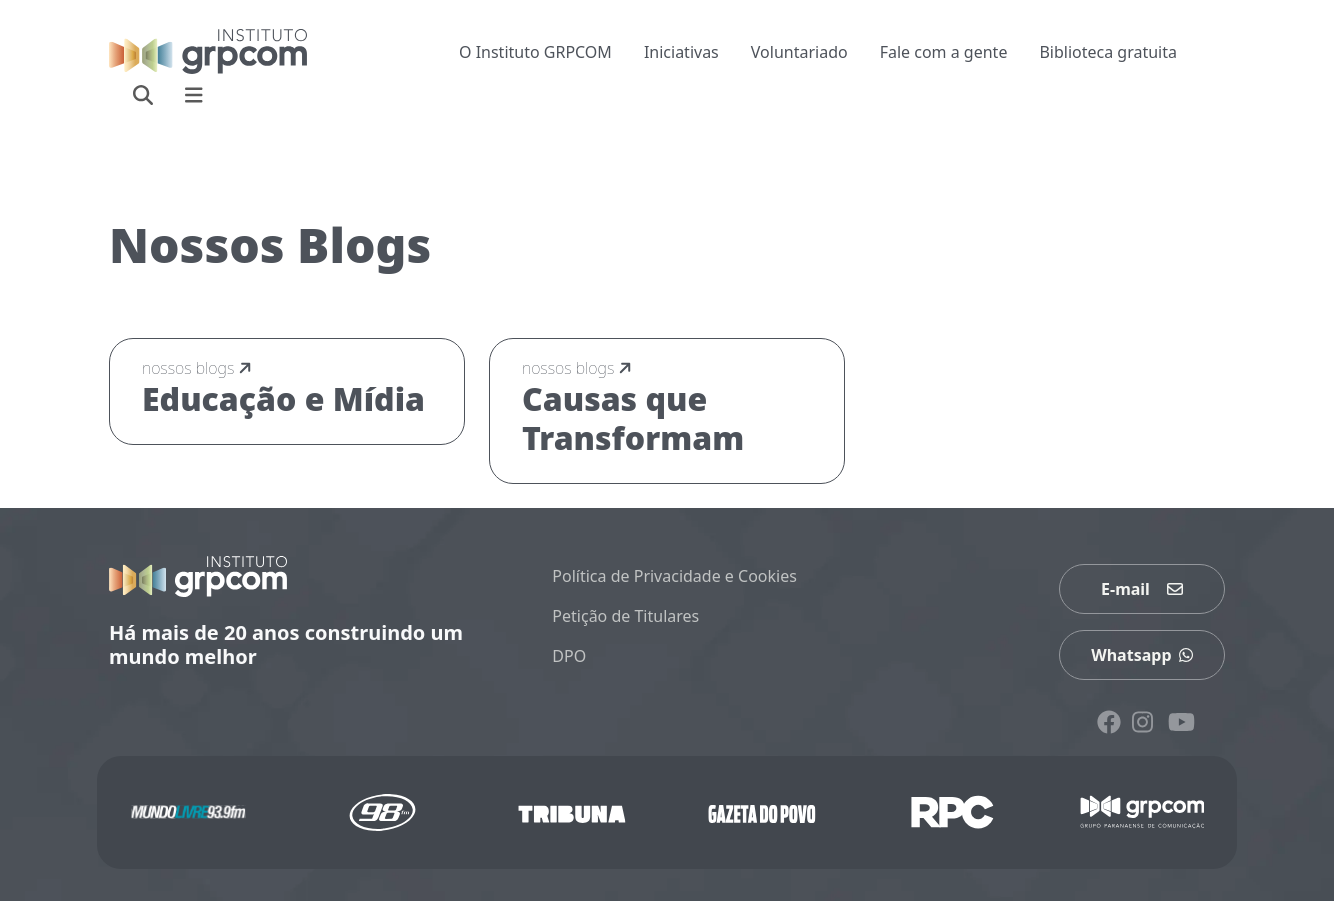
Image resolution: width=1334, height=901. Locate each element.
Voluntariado (799, 52)
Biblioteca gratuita (1108, 52)
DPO (569, 656)
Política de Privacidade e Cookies (674, 576)
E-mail (1142, 589)
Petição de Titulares (625, 616)
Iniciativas (681, 52)
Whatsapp (1142, 655)
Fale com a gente (944, 52)
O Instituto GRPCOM (535, 52)
